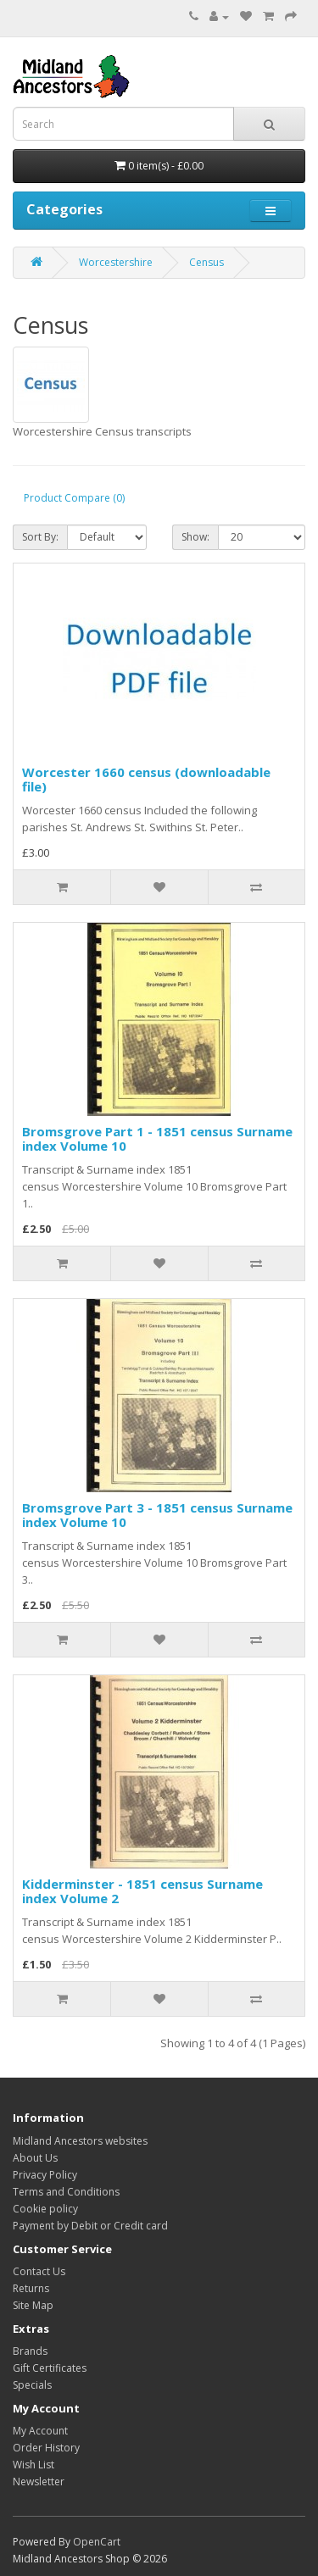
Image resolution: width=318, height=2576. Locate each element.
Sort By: (40, 537)
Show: (195, 537)
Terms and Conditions (66, 2192)
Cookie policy (45, 2208)
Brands (30, 2351)
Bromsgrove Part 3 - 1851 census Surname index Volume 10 (157, 1514)
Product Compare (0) (74, 498)
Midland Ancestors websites (80, 2141)
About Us (35, 2158)
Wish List (33, 2464)
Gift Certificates (49, 2368)
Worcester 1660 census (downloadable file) (146, 779)
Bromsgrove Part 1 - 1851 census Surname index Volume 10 (157, 1138)
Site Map (33, 2305)
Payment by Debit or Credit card (90, 2225)
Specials (32, 2385)
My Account (40, 2430)
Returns (31, 2288)
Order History (46, 2447)
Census (206, 262)
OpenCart (96, 2541)
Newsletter (38, 2481)
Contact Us (39, 2271)
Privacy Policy (45, 2175)
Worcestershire (116, 262)
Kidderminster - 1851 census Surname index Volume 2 (142, 1891)
